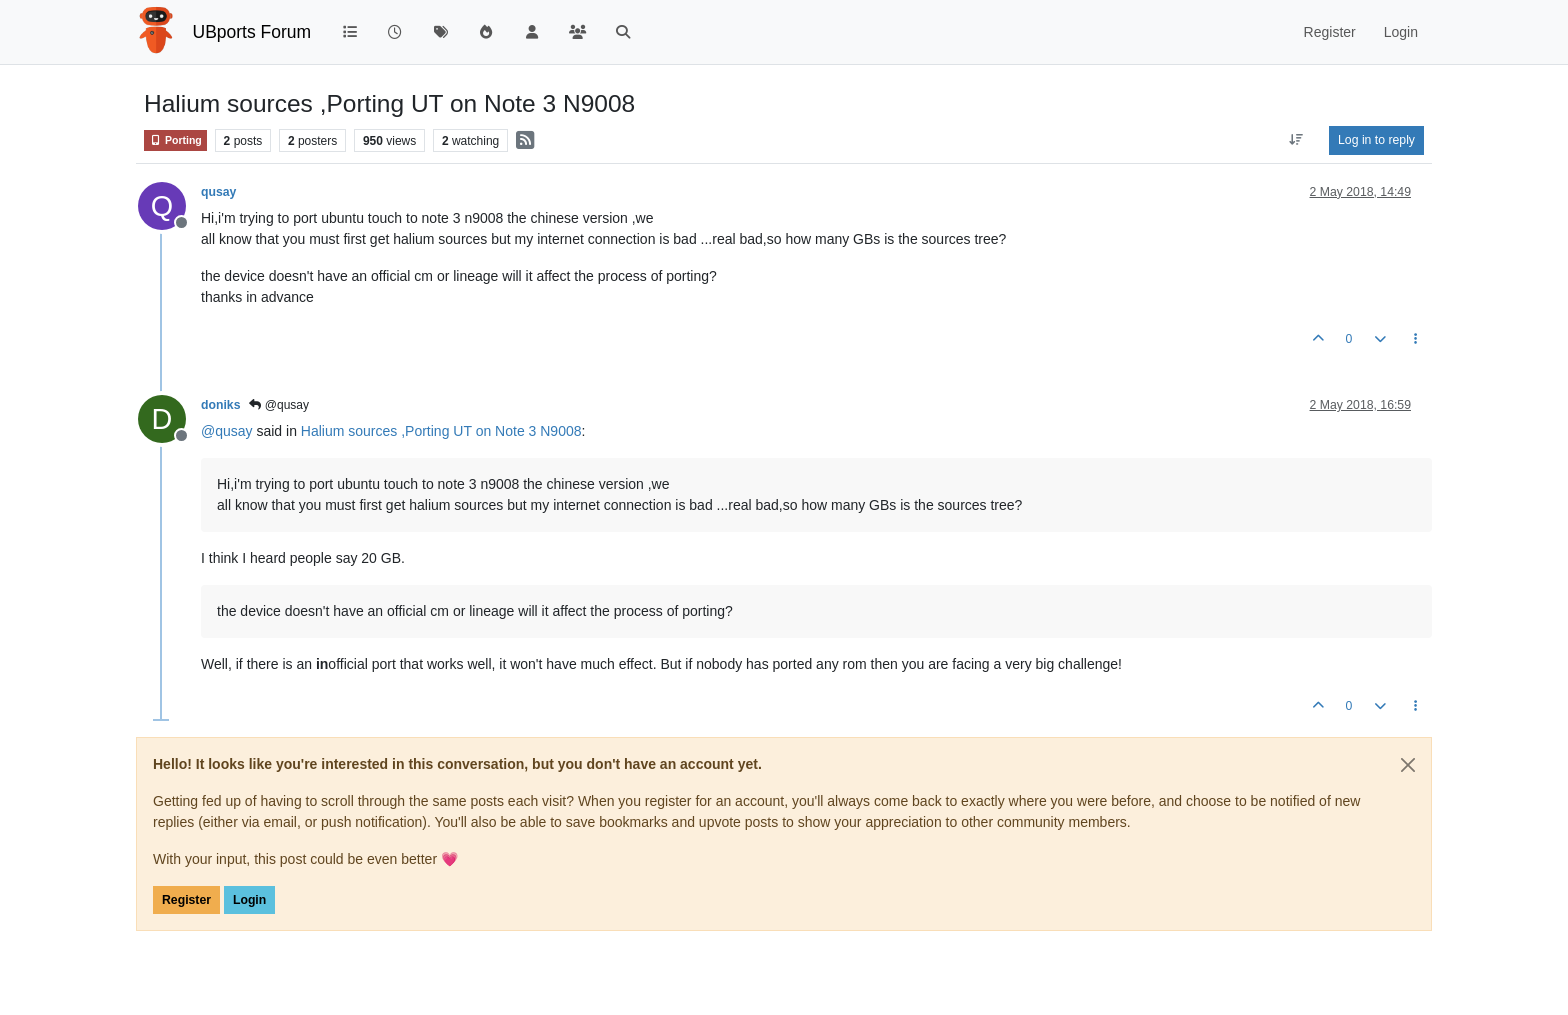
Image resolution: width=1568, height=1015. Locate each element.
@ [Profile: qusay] (227, 431)
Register (186, 900)
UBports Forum (252, 32)
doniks (220, 405)
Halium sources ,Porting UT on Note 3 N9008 (441, 431)
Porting (175, 140)
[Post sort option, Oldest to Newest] (1296, 140)
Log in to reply (1376, 140)
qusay (218, 192)
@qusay (279, 405)
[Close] (1408, 765)
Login (249, 900)
